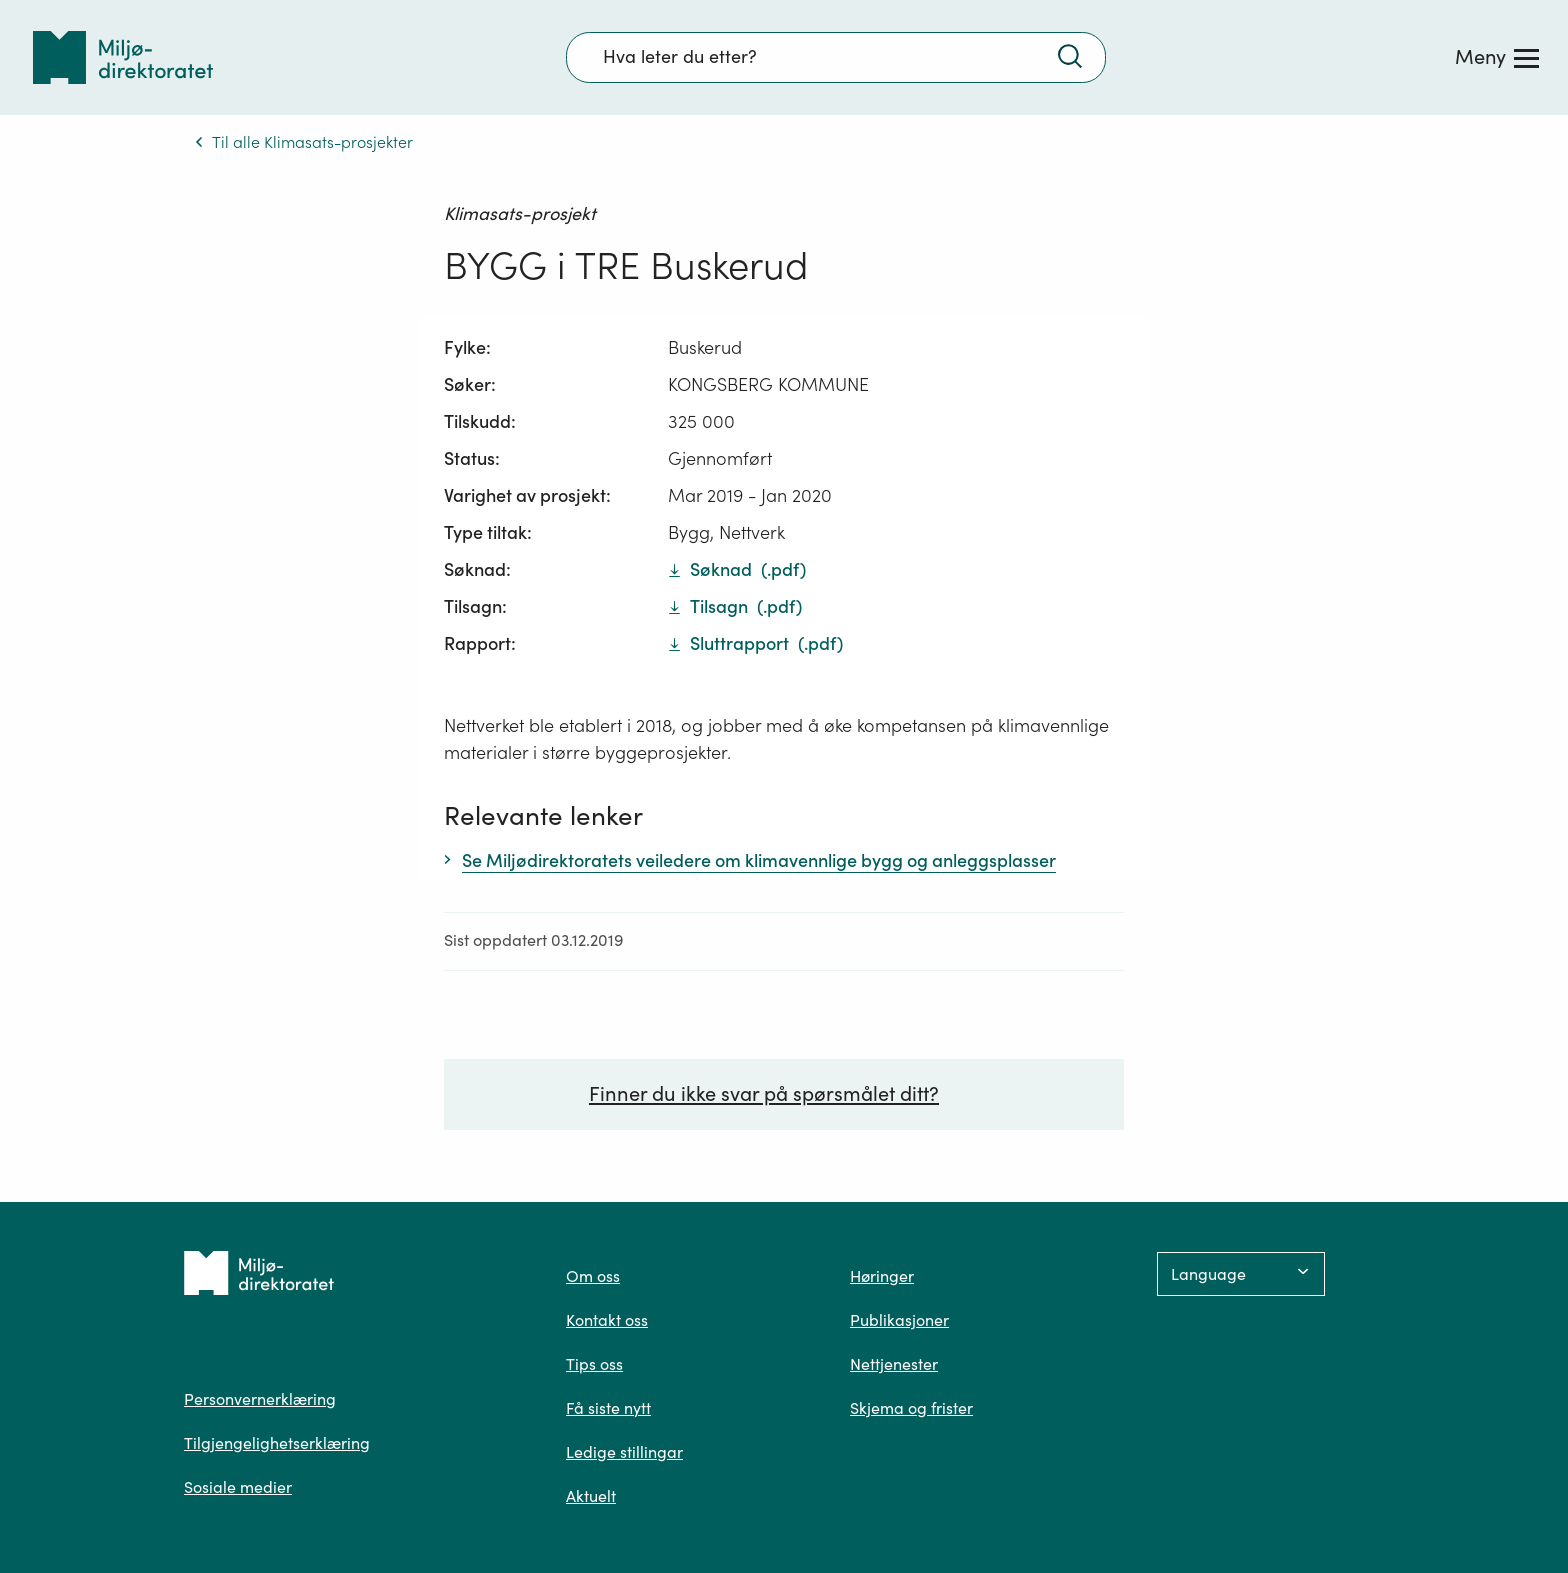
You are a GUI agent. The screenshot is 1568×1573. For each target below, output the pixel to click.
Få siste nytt (608, 1408)
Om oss (593, 1276)
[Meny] (1497, 57)
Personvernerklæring (260, 1399)
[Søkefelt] (836, 57)
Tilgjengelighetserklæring (277, 1443)
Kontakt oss (607, 1320)
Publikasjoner (899, 1320)
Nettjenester (894, 1364)
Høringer (882, 1276)
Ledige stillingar (624, 1452)
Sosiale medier (238, 1487)
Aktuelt (591, 1496)
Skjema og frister (911, 1408)
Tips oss (594, 1364)
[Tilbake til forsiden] (123, 57)
